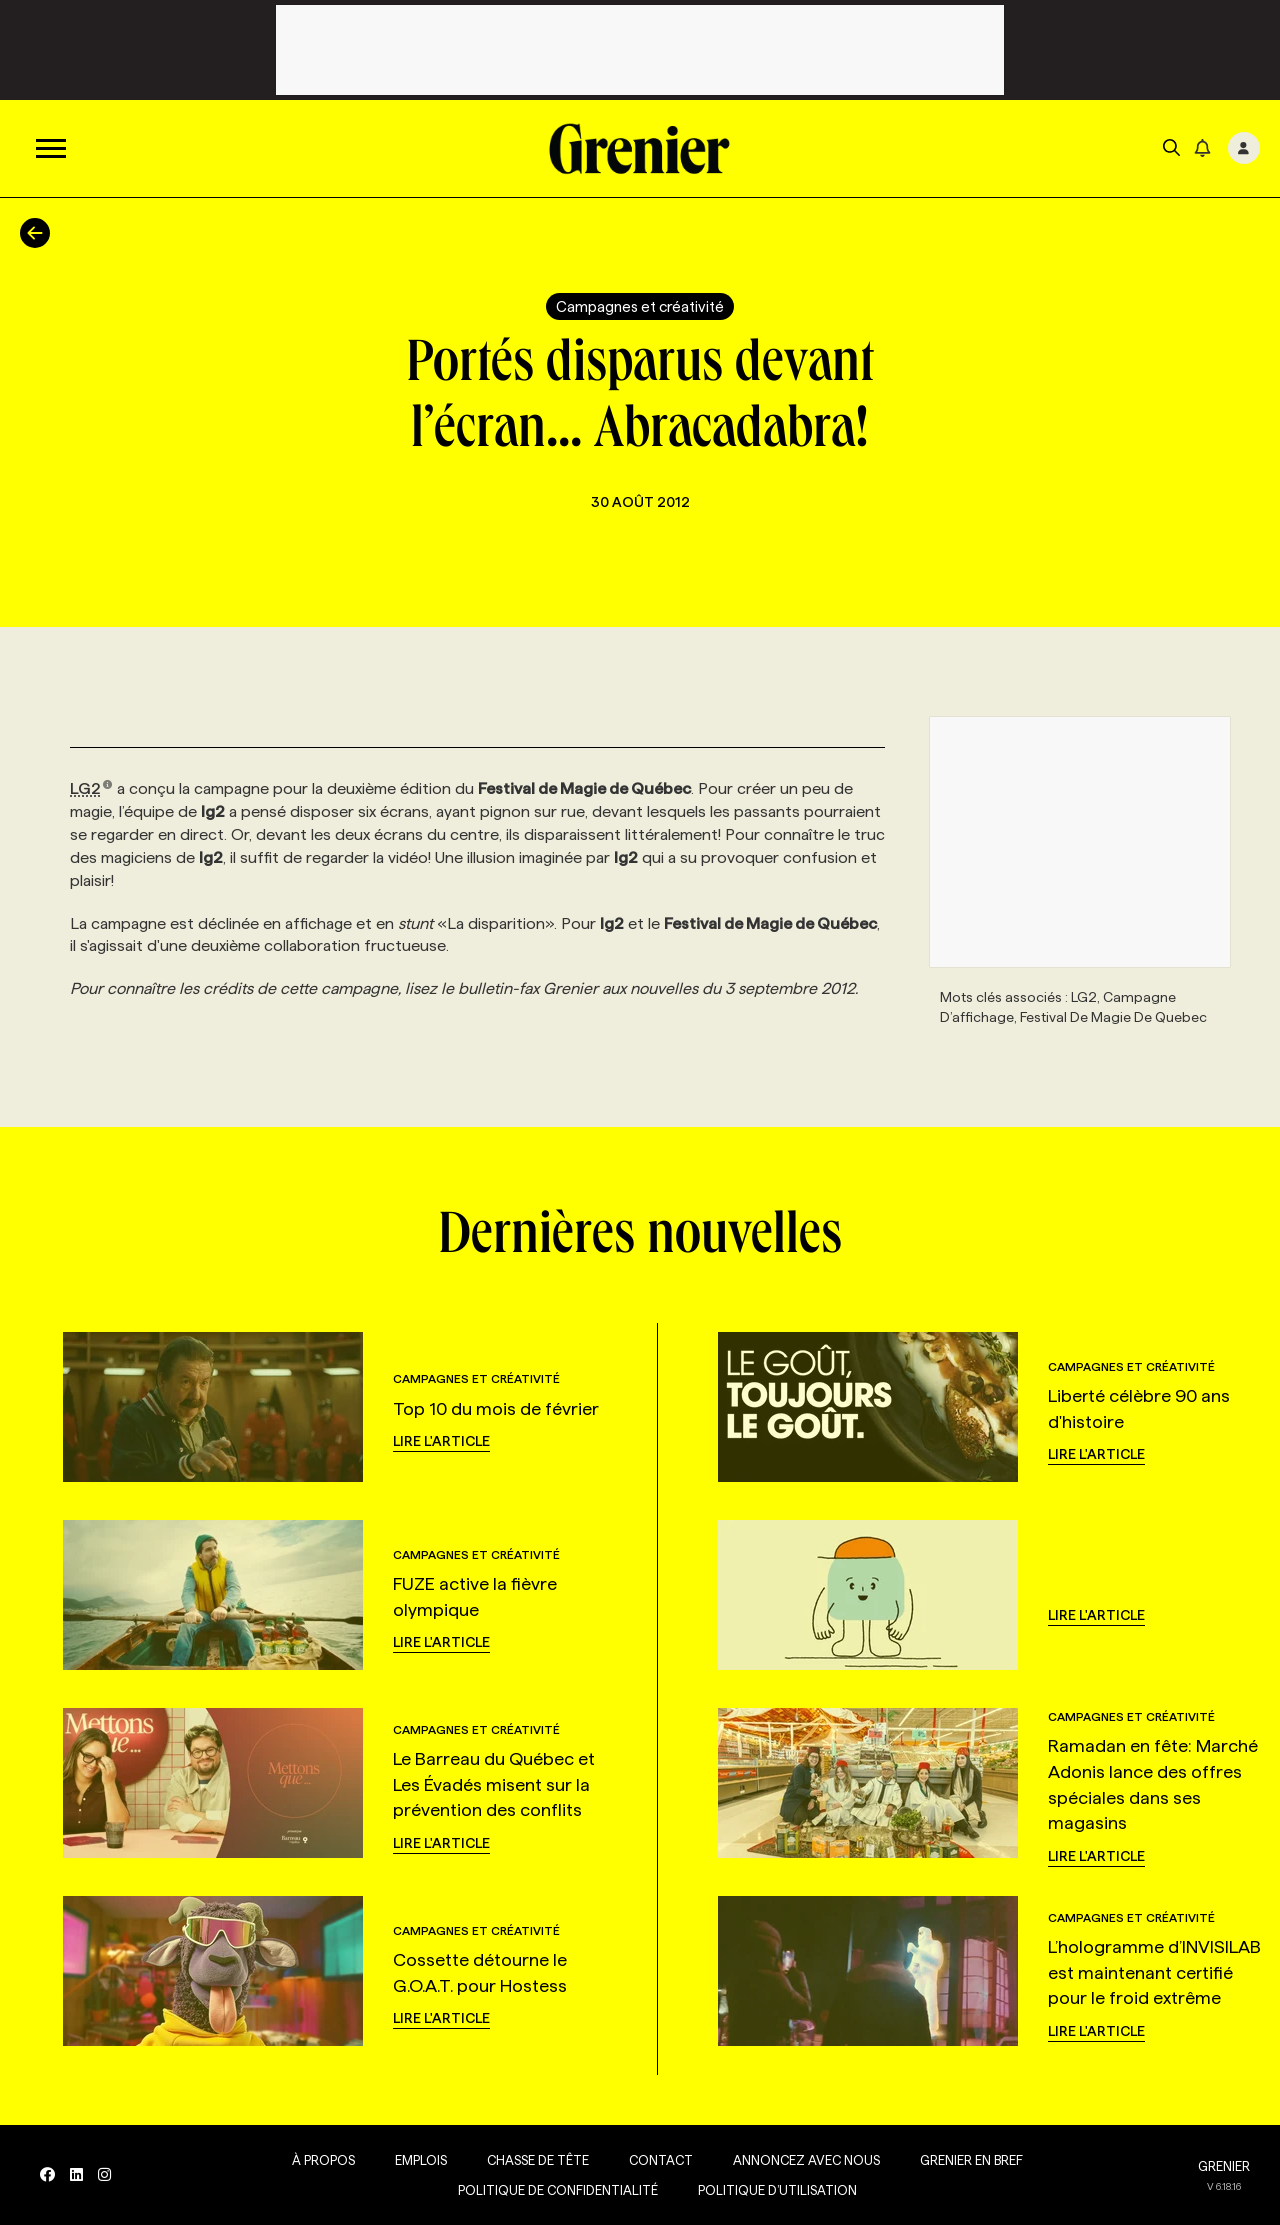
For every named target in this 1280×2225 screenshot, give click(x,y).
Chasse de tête (538, 2160)
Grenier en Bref (971, 2160)
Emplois (421, 2160)
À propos (323, 2160)
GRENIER (1224, 2166)
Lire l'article (441, 1441)
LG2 (91, 788)
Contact (661, 2160)
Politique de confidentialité (558, 2190)
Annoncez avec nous (806, 2160)
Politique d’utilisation (777, 2190)
